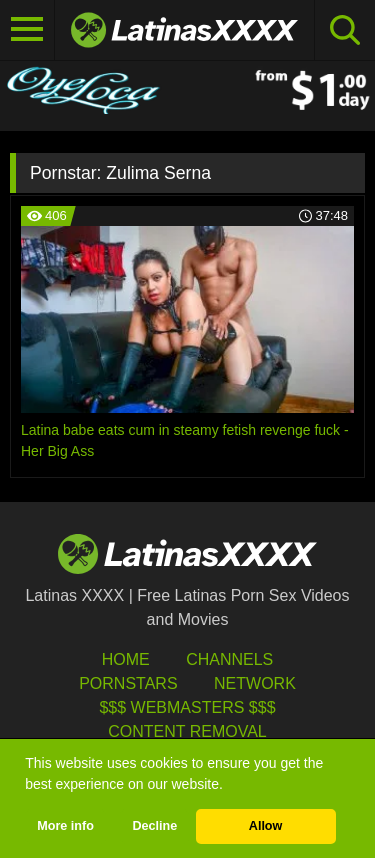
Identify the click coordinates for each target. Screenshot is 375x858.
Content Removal (187, 731)
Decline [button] (154, 826)
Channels (229, 659)
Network (255, 683)
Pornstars (128, 683)
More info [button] (65, 826)
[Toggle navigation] (27, 30)
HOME (126, 659)
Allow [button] (266, 826)
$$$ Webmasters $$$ (187, 707)
